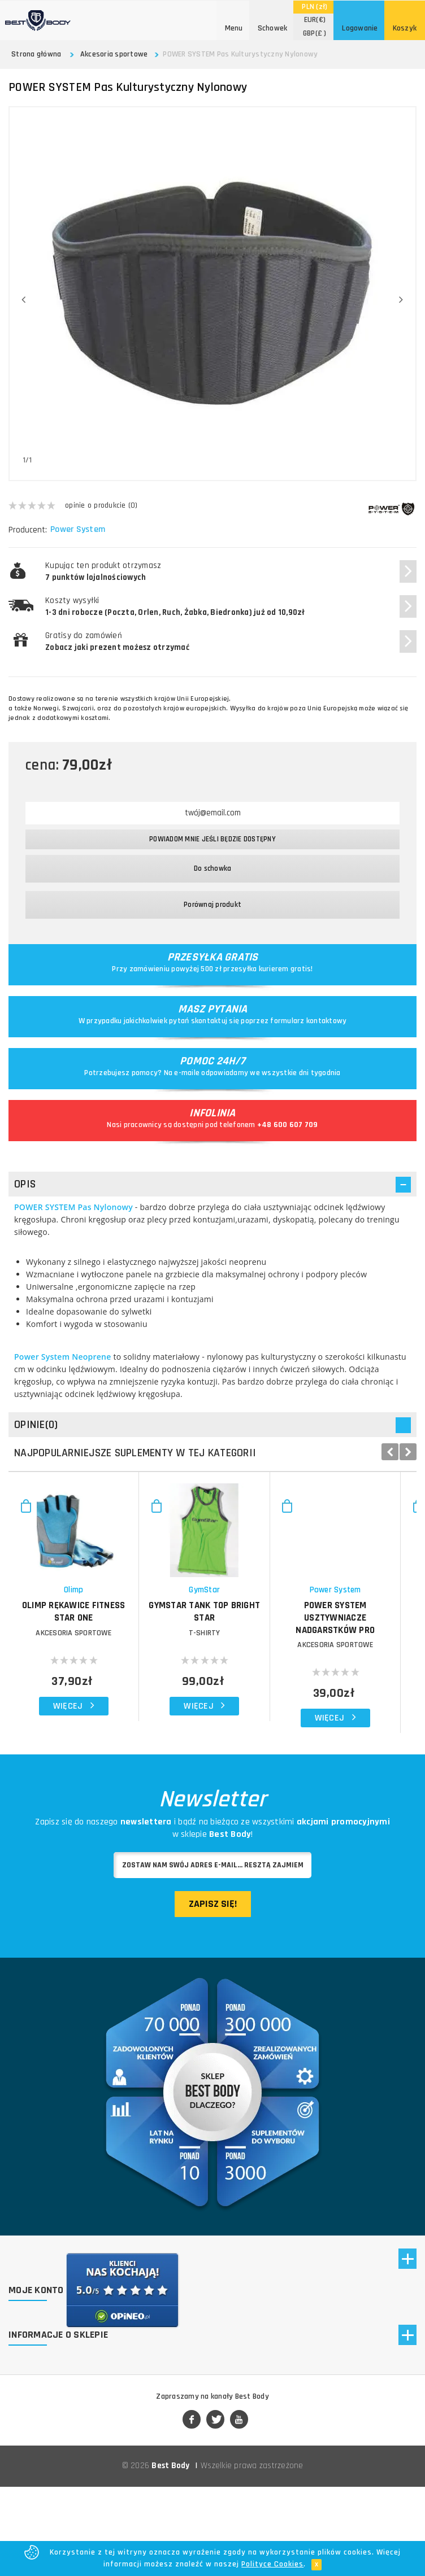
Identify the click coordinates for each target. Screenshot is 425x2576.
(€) (315, 20)
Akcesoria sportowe (114, 54)
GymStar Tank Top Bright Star (313, 1678)
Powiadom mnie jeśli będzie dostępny (212, 839)
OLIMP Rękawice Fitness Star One (110, 1678)
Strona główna (36, 54)
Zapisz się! (213, 1964)
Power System (78, 529)
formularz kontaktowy (308, 1021)
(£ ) (315, 33)
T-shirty (313, 1706)
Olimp (109, 1662)
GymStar (313, 1662)
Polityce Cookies (272, 2564)
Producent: (27, 530)
